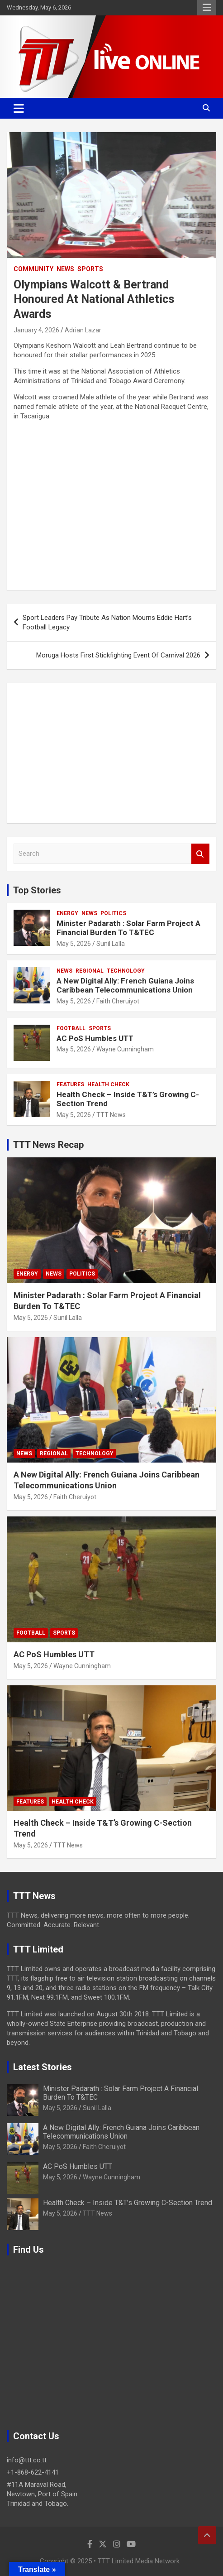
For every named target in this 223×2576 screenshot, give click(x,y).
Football (71, 1028)
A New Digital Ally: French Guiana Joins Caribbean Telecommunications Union (125, 985)
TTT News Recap (48, 1144)
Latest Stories (42, 2067)
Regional (90, 971)
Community (33, 269)
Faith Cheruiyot (117, 1001)
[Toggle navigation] (19, 108)
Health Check (108, 1084)
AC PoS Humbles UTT (95, 1038)
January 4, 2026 (36, 330)
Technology (126, 971)
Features (70, 1084)
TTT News (111, 1114)
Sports (90, 269)
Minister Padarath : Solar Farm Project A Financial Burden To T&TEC (128, 928)
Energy (67, 913)
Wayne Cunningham (125, 1049)
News (65, 269)
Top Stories (37, 890)
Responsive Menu (206, 7)
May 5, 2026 (74, 943)
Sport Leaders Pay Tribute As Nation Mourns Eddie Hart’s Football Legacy (107, 622)
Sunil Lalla (110, 943)
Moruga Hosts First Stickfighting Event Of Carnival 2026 (118, 655)
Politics (113, 913)
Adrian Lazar (83, 330)
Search (200, 854)
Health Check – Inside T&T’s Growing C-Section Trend (127, 2202)
